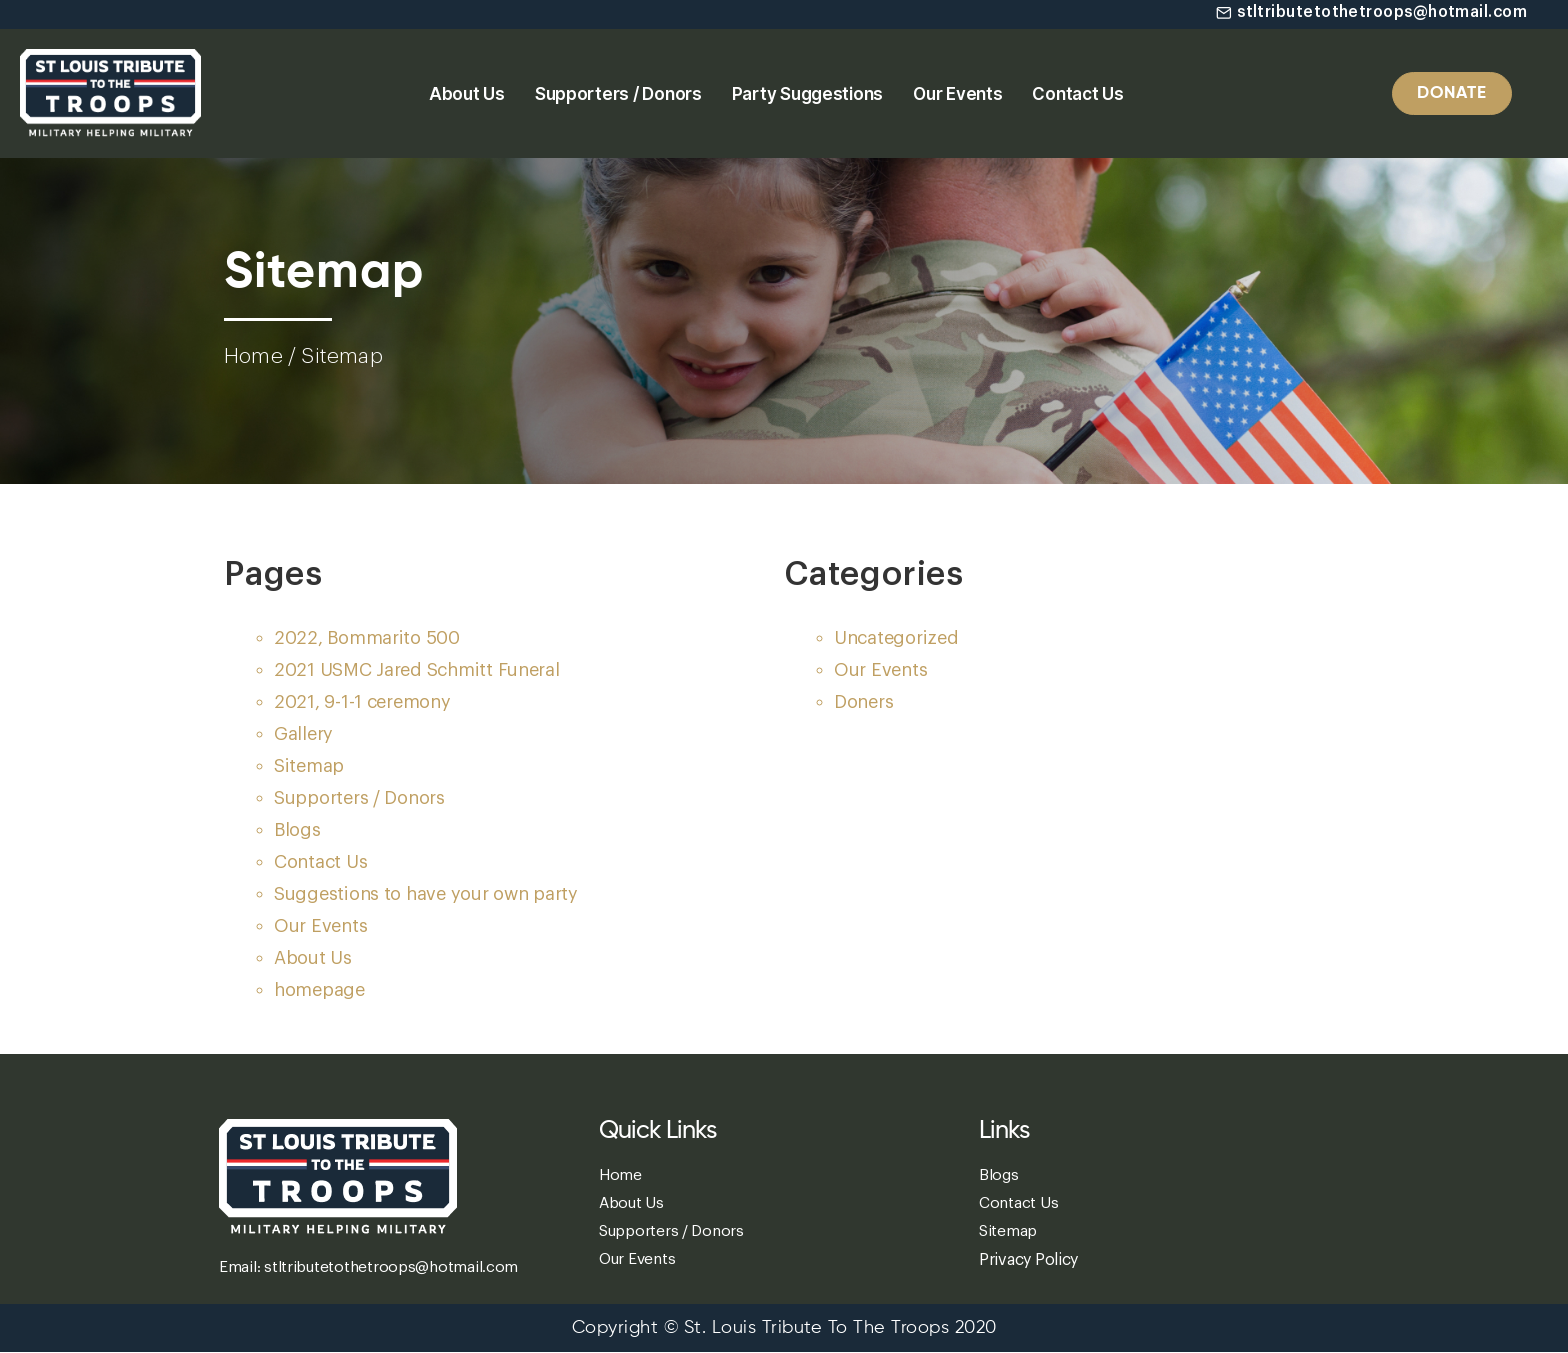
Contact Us (1077, 94)
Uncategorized (896, 638)
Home (253, 356)
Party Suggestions (807, 94)
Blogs (297, 830)
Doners (863, 702)
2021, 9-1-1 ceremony (362, 702)
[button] (1367, 13)
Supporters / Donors (618, 94)
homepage (319, 990)
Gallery (303, 734)
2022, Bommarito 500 (367, 638)
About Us (467, 94)
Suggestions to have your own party (426, 894)
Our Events (957, 94)
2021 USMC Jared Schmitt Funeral (417, 670)
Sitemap (309, 766)
